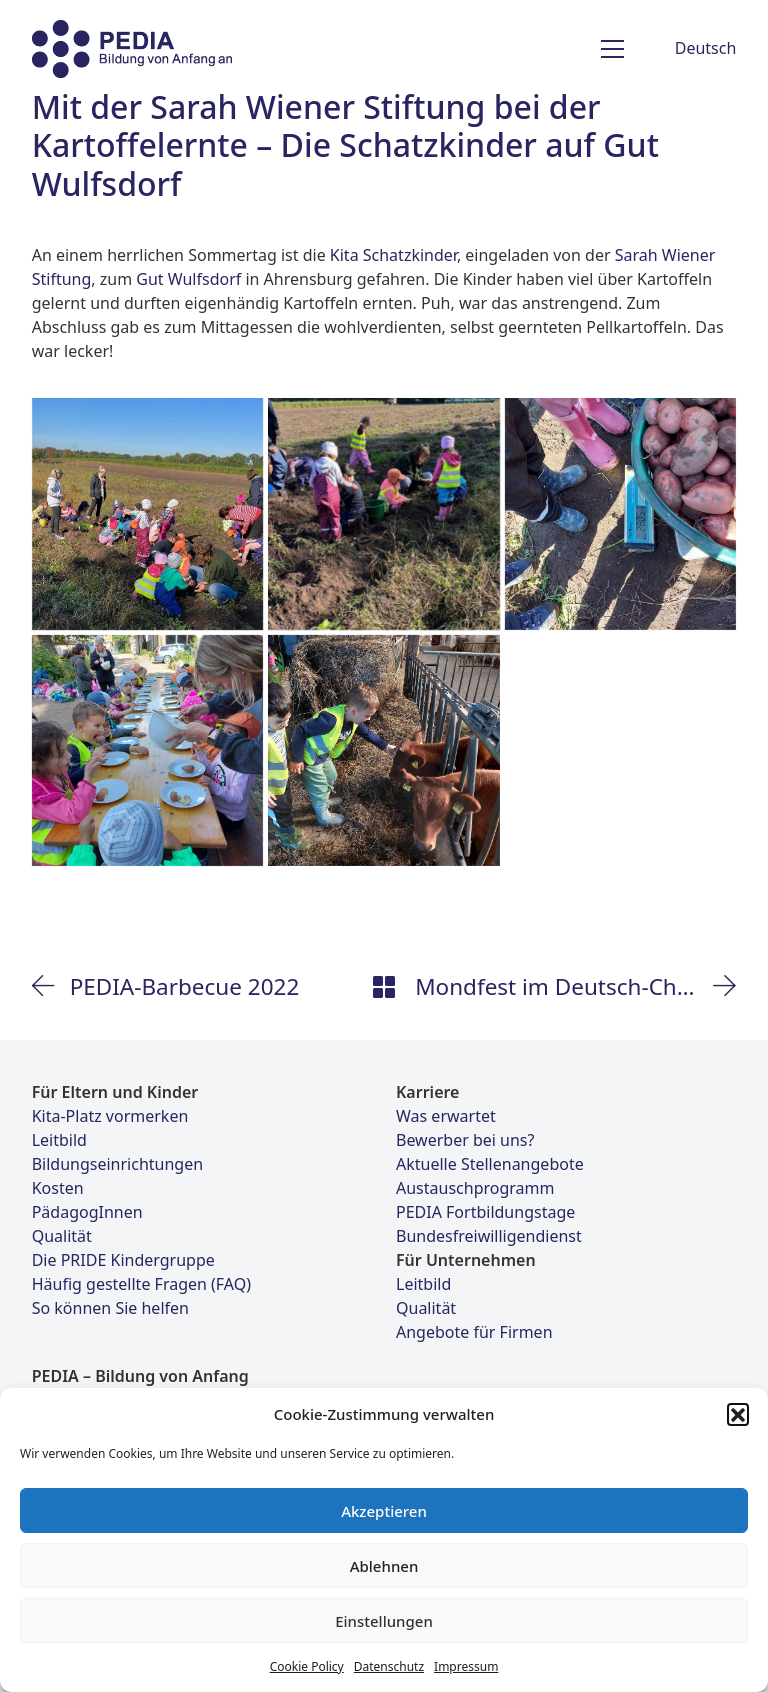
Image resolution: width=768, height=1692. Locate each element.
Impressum (466, 1666)
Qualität (62, 1236)
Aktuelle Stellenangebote (490, 1164)
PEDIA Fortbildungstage (485, 1212)
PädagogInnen (87, 1212)
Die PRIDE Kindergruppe (123, 1260)
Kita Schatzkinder (393, 255)
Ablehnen (384, 1566)
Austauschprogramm (475, 1188)
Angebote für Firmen (474, 1332)
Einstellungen (384, 1621)
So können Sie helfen (110, 1308)
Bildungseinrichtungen (117, 1164)
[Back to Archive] (384, 987)
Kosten (58, 1188)
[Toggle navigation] (612, 49)
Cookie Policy (307, 1666)
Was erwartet (446, 1116)
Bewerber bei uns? (465, 1140)
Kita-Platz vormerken (110, 1116)
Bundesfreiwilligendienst (489, 1236)
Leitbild (59, 1140)
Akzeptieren (384, 1511)
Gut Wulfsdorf (188, 279)
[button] (738, 1414)
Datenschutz (389, 1666)
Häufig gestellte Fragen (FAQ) (141, 1284)
